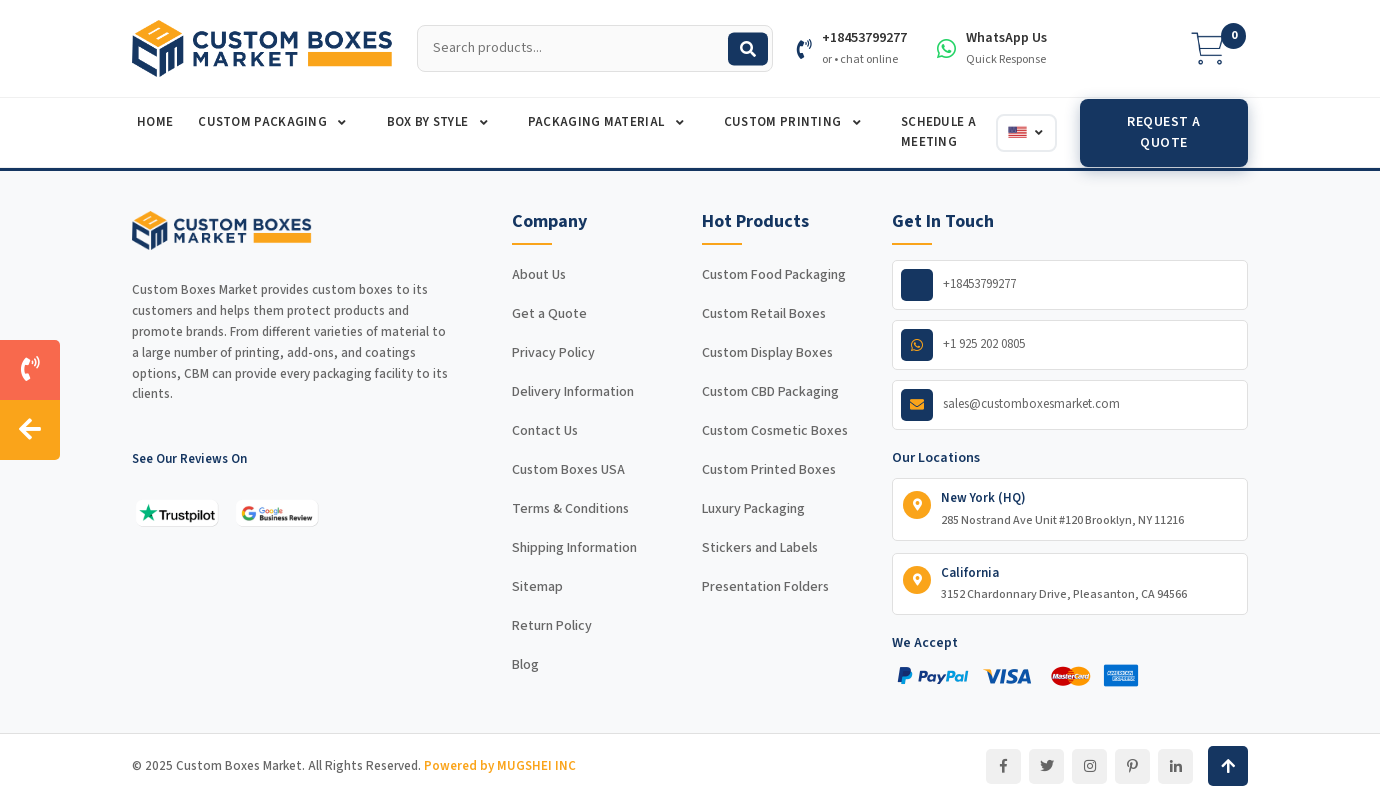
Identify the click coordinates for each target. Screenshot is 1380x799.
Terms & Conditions (570, 509)
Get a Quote (549, 314)
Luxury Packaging (753, 509)
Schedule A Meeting (938, 132)
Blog (525, 665)
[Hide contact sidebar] (30, 430)
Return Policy (552, 626)
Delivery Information (573, 392)
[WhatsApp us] (1070, 345)
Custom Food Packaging (774, 275)
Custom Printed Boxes (769, 470)
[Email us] (1070, 405)
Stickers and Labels (760, 548)
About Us (539, 275)
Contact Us (545, 431)
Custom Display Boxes (767, 353)
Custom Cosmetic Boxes (775, 431)
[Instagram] (1089, 766)
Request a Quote (1164, 132)
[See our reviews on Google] (277, 513)
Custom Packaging (264, 122)
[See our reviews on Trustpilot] (177, 513)
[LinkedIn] (1175, 766)
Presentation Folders (765, 587)
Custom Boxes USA (568, 470)
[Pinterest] (1132, 766)
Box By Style (429, 122)
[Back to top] (1228, 766)
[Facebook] (1003, 766)
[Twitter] (1046, 766)
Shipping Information (574, 548)
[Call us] (30, 370)
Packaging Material (598, 122)
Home (155, 122)
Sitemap (537, 587)
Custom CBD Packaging (770, 392)
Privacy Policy (553, 353)
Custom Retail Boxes (764, 314)
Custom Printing (784, 122)
